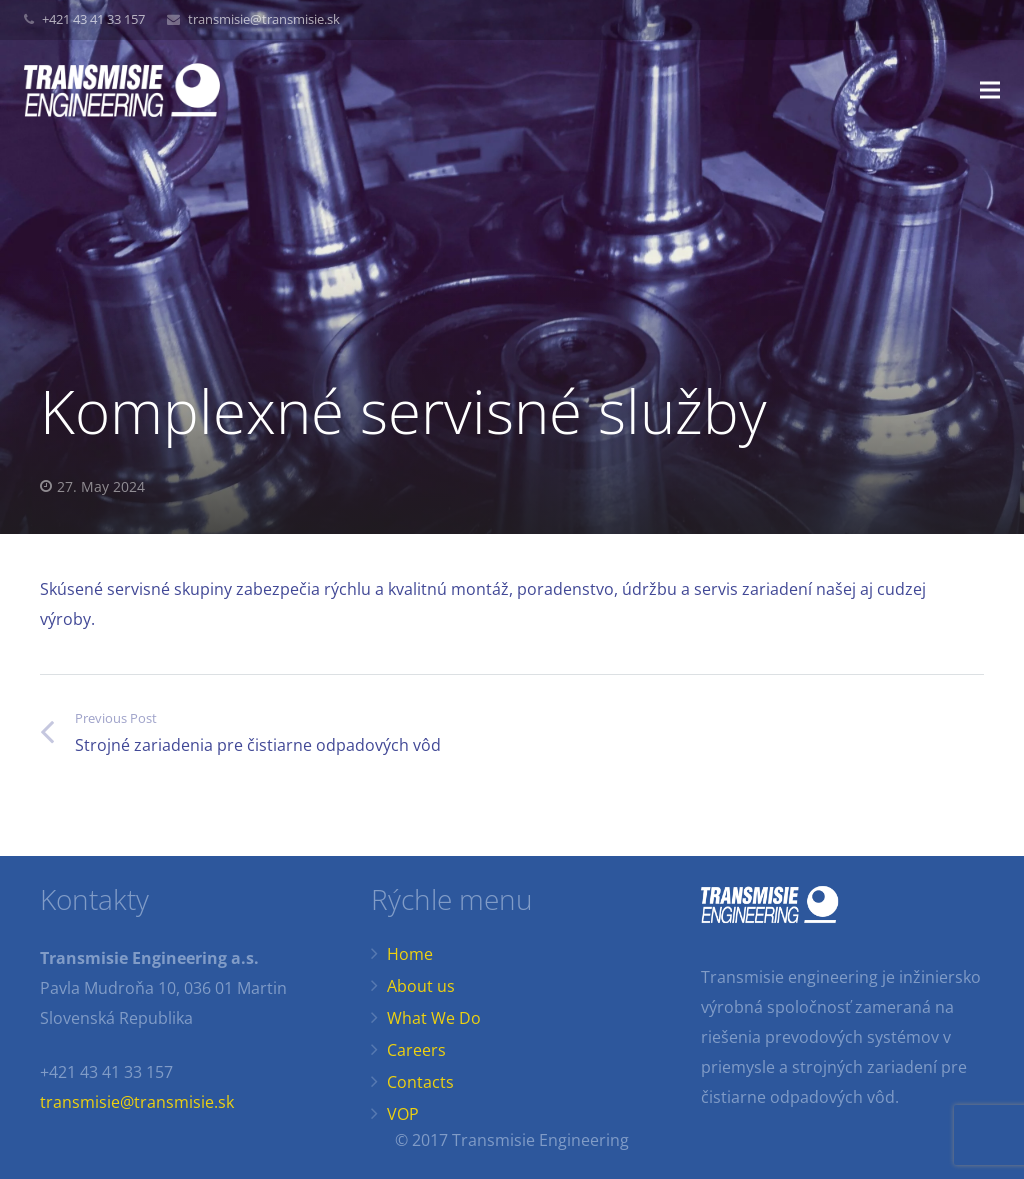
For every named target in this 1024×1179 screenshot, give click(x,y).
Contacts (420, 1082)
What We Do (434, 1018)
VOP (403, 1114)
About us (421, 986)
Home (410, 954)
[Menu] (990, 90)
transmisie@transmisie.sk (264, 19)
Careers (416, 1050)
